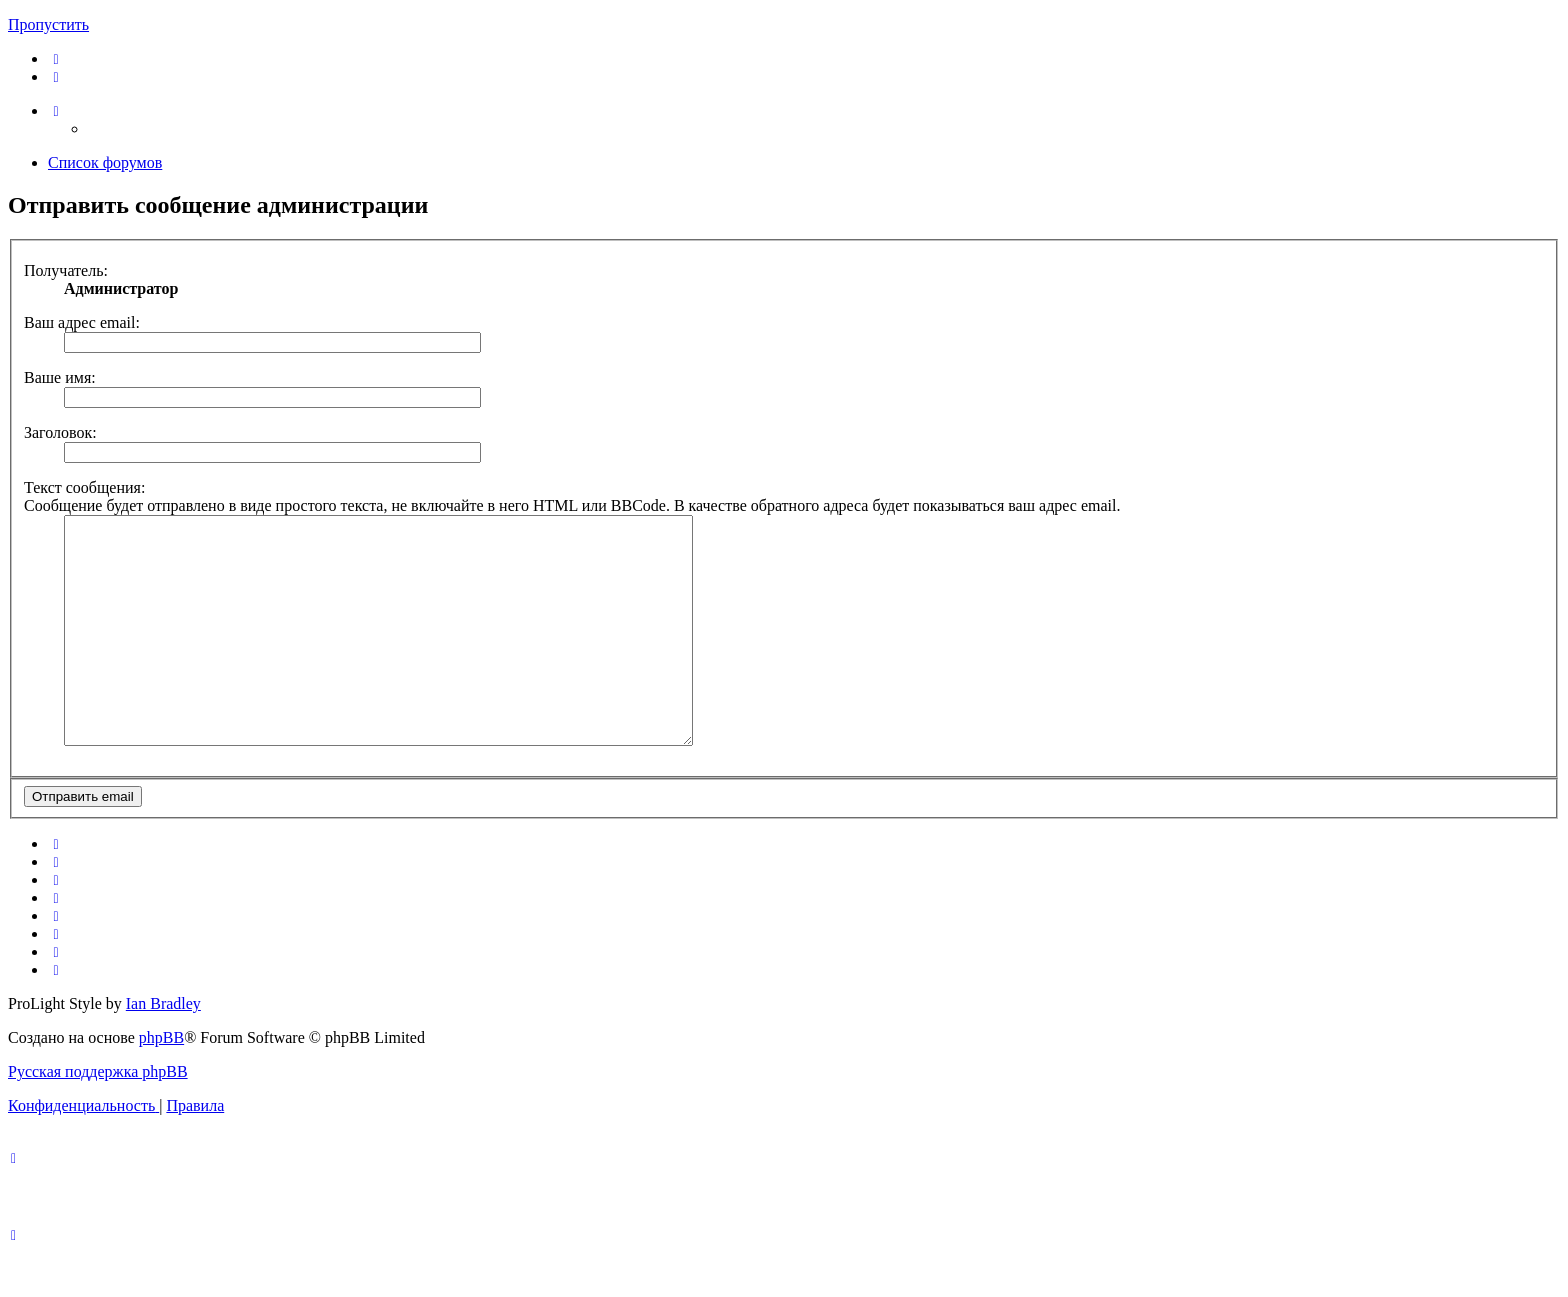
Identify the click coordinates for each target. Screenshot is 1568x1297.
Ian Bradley (163, 1048)
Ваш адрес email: (82, 322)
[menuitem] (57, 58)
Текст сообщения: (84, 487)
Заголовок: (60, 432)
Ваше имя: (60, 377)
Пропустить (48, 24)
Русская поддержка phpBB (98, 1116)
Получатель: (66, 270)
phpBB (161, 1082)
